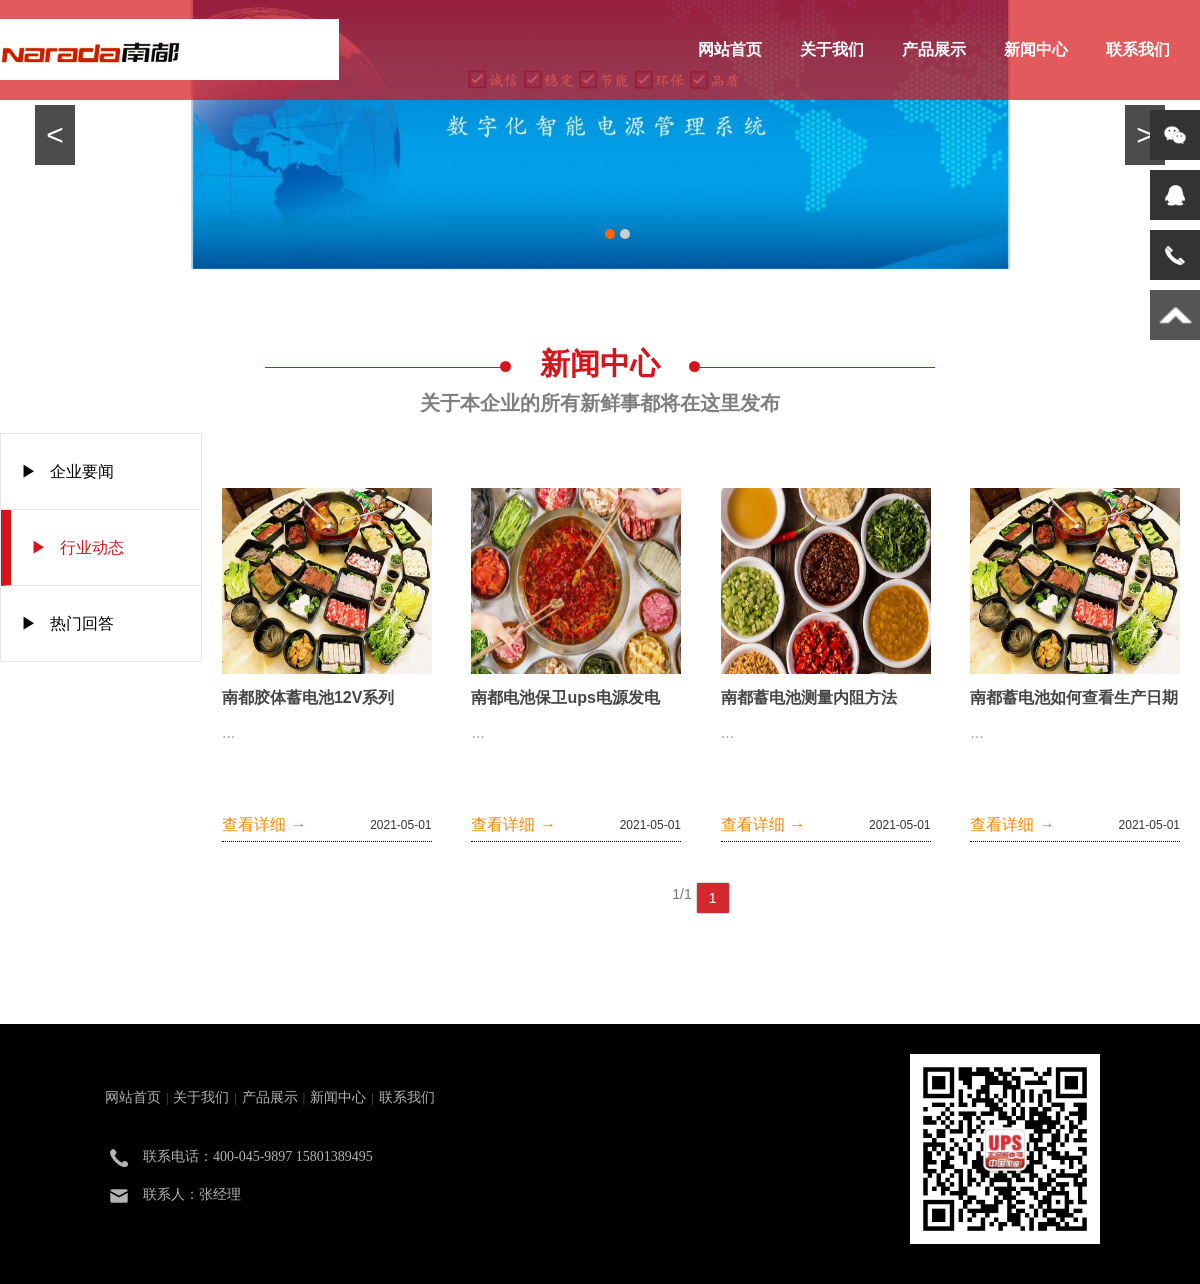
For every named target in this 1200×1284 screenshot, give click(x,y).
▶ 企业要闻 (67, 471)
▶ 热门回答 (67, 623)
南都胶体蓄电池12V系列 (308, 697)
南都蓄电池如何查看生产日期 (1074, 697)
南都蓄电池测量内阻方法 (809, 697)
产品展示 (934, 49)
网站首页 (730, 49)
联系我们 (1138, 49)
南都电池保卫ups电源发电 (565, 697)
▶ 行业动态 (77, 547)
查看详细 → (264, 824)
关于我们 (832, 49)
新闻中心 (1036, 49)
